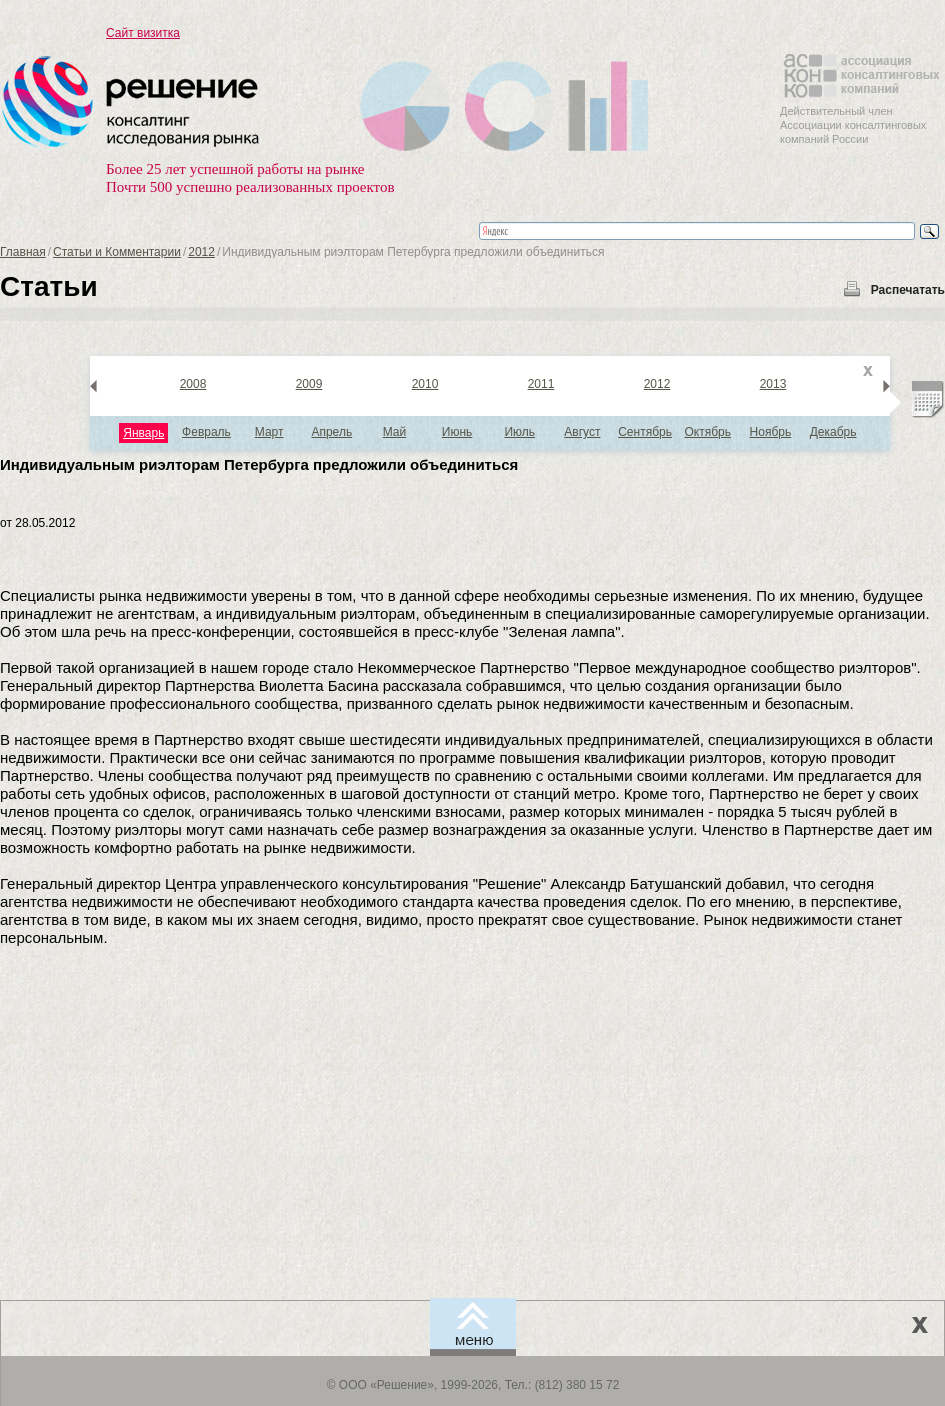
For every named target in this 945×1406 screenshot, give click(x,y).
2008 (193, 384)
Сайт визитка (143, 33)
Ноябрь (771, 432)
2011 (541, 384)
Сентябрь (645, 432)
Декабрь (833, 432)
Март (269, 432)
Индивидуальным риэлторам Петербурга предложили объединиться (259, 464)
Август (582, 432)
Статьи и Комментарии (117, 252)
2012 (201, 252)
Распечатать (908, 290)
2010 (425, 384)
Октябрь (707, 432)
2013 (773, 384)
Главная (23, 252)
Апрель (331, 432)
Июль (519, 432)
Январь (143, 433)
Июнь (457, 432)
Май (395, 432)
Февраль (206, 432)
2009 (309, 384)
